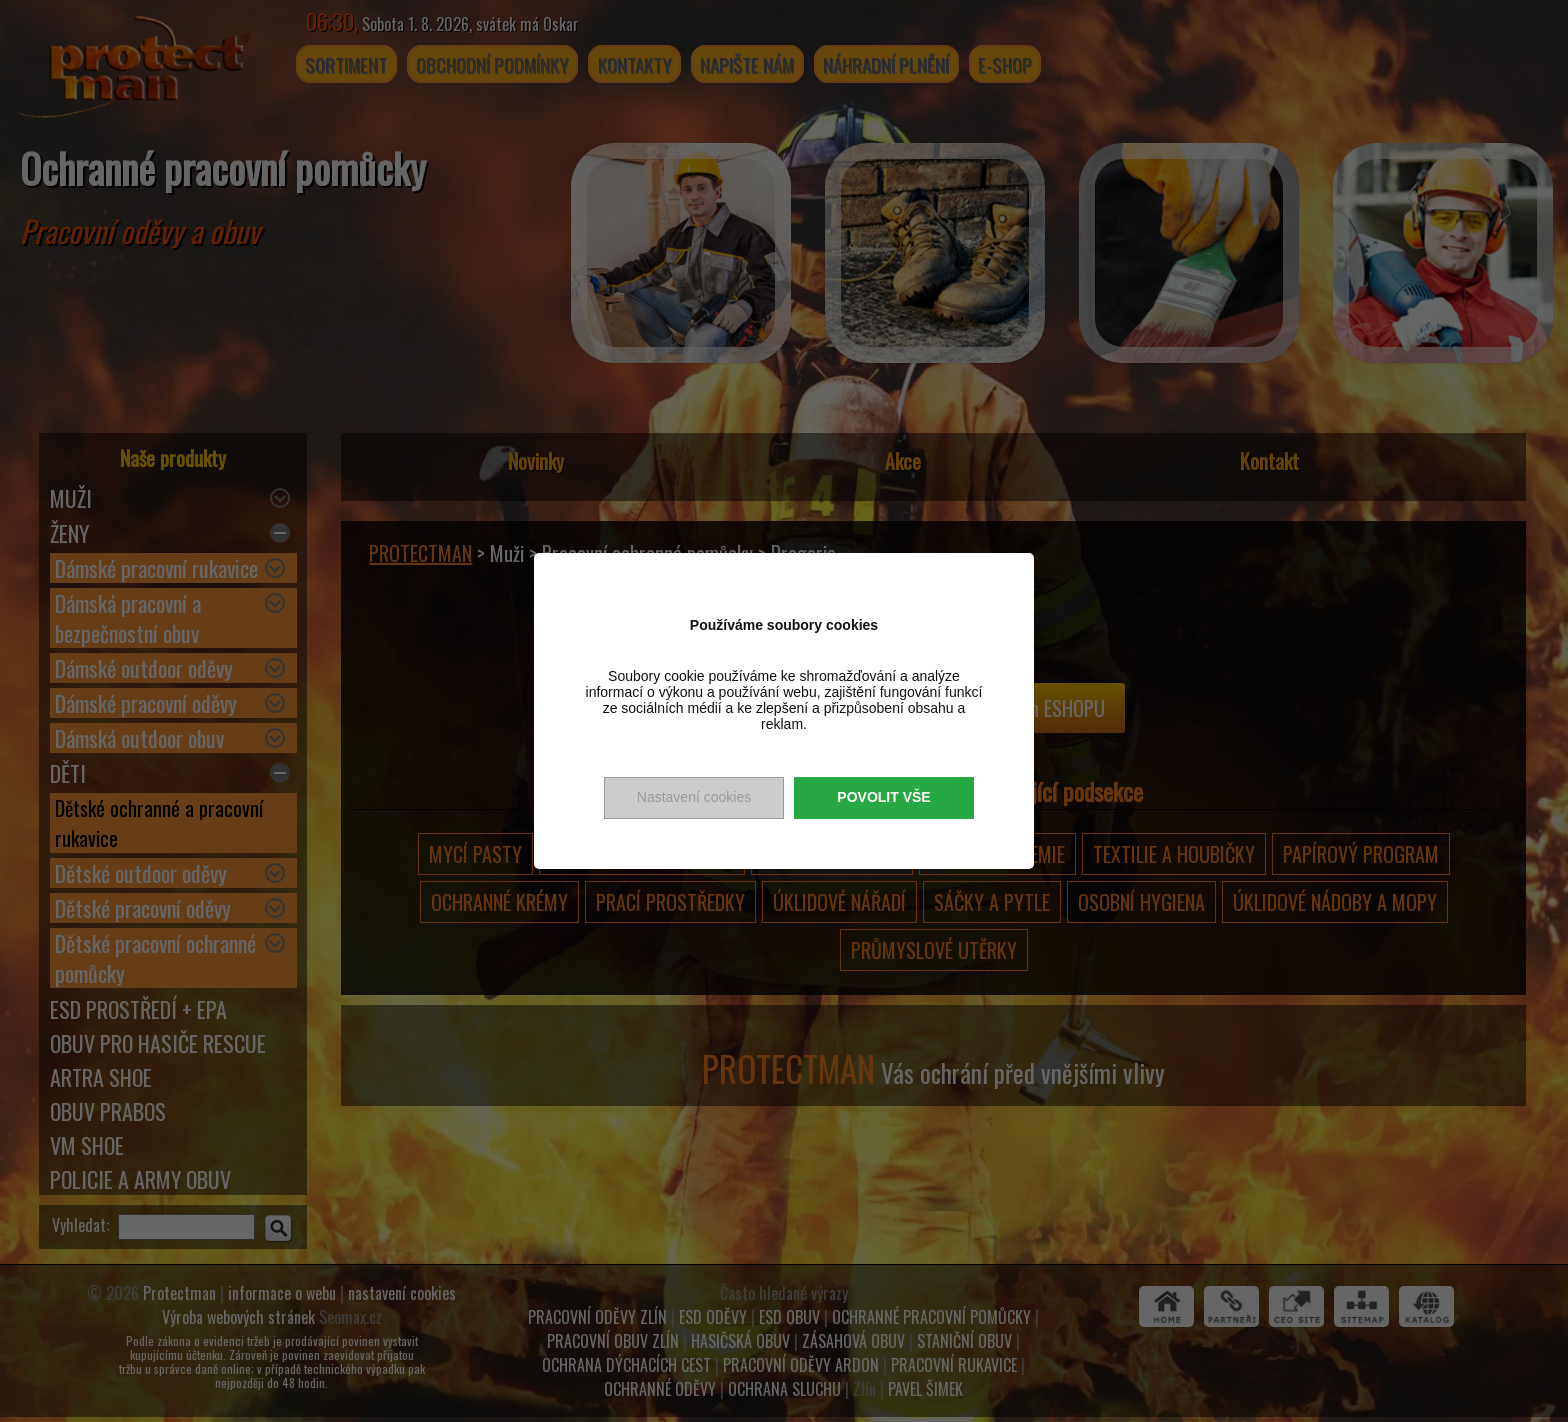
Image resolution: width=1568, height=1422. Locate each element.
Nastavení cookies (694, 797)
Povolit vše (883, 797)
